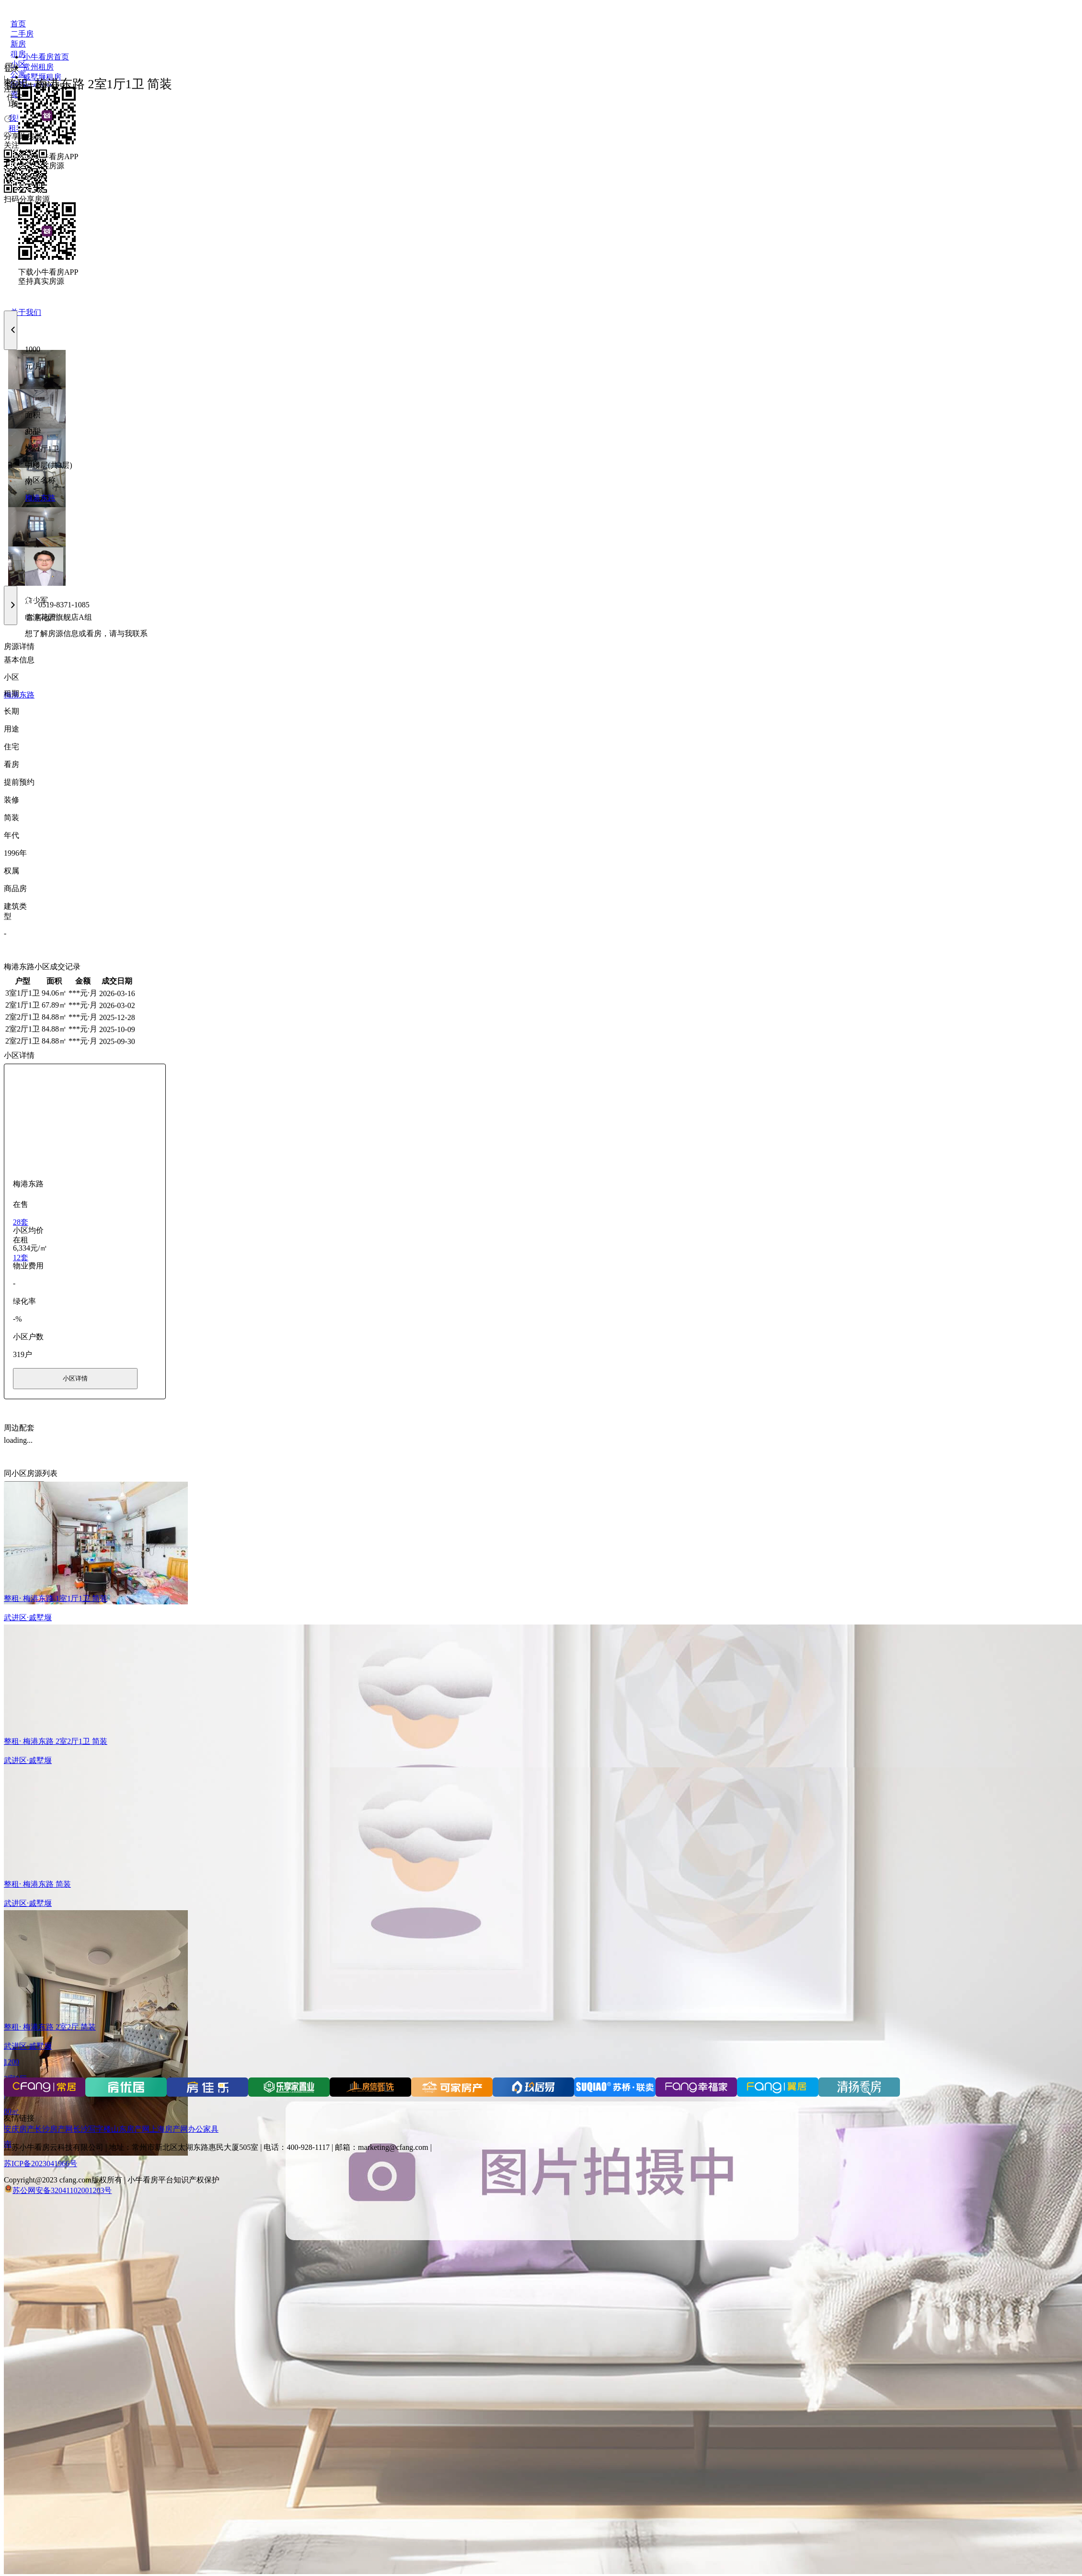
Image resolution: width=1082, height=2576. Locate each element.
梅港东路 (40, 498)
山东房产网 (130, 2129)
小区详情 (75, 1378)
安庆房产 (19, 2129)
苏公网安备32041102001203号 (62, 2190)
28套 (20, 1222)
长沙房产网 (54, 2129)
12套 (20, 1257)
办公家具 (203, 2129)
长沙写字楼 (92, 2129)
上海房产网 (169, 2129)
